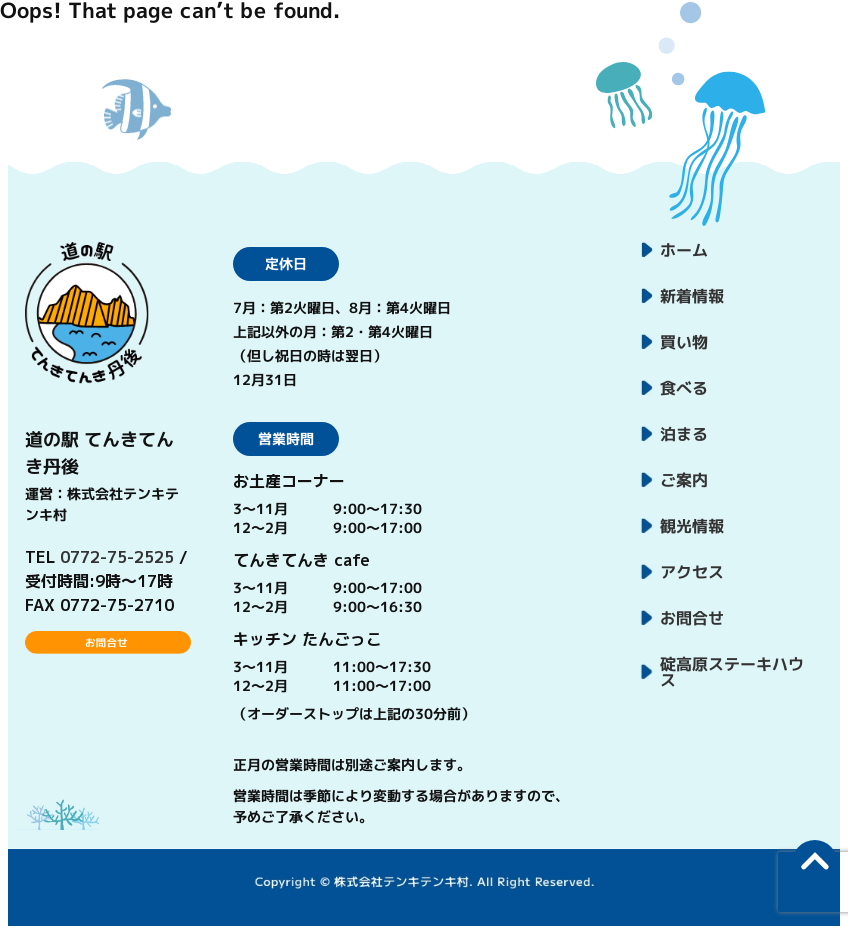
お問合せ (692, 618)
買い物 (684, 342)
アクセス (692, 572)
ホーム (684, 250)
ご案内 (684, 480)
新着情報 (692, 296)
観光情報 (692, 526)
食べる (684, 388)
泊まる (684, 434)
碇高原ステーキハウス (732, 672)
